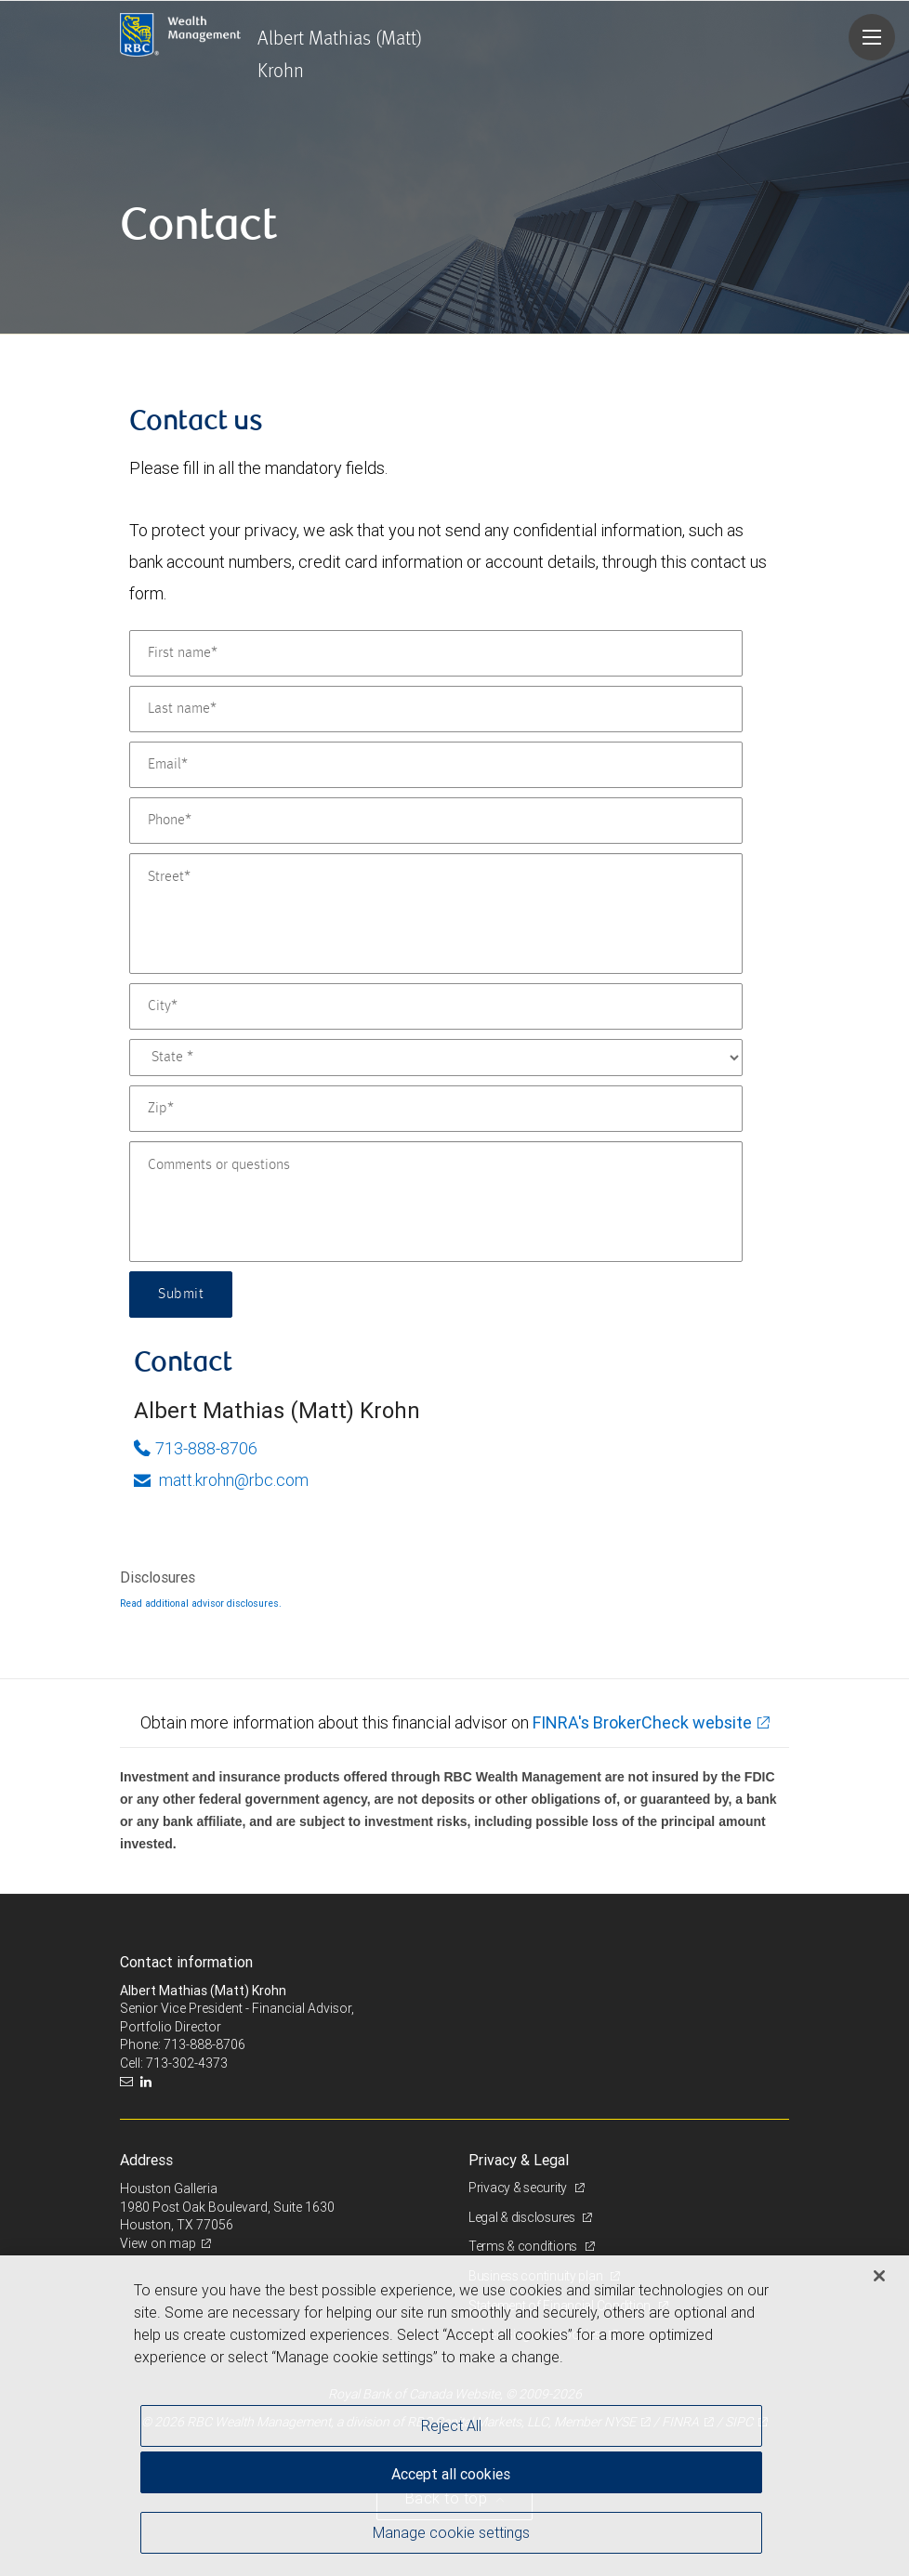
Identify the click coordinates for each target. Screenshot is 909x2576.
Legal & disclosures (522, 2217)
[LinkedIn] (148, 2082)
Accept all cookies (450, 2473)
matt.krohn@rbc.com (221, 1480)
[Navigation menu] (872, 37)
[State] (436, 1057)
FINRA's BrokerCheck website (642, 1722)
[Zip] (436, 1108)
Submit (181, 1294)
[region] (454, 2415)
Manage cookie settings (451, 2532)
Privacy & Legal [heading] (518, 2159)
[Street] (436, 913)
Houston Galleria (168, 2188)
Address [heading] (146, 2159)
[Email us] (129, 2082)
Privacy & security (519, 2187)
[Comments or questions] (436, 1201)
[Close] (879, 2275)
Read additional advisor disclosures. (201, 1603)
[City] (436, 1006)
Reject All (451, 2425)
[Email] (436, 765)
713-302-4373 (187, 2063)
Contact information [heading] (186, 1961)
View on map (158, 2243)
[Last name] (436, 709)
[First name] (436, 653)
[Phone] (436, 820)
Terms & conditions (524, 2246)
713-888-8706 (195, 1448)
